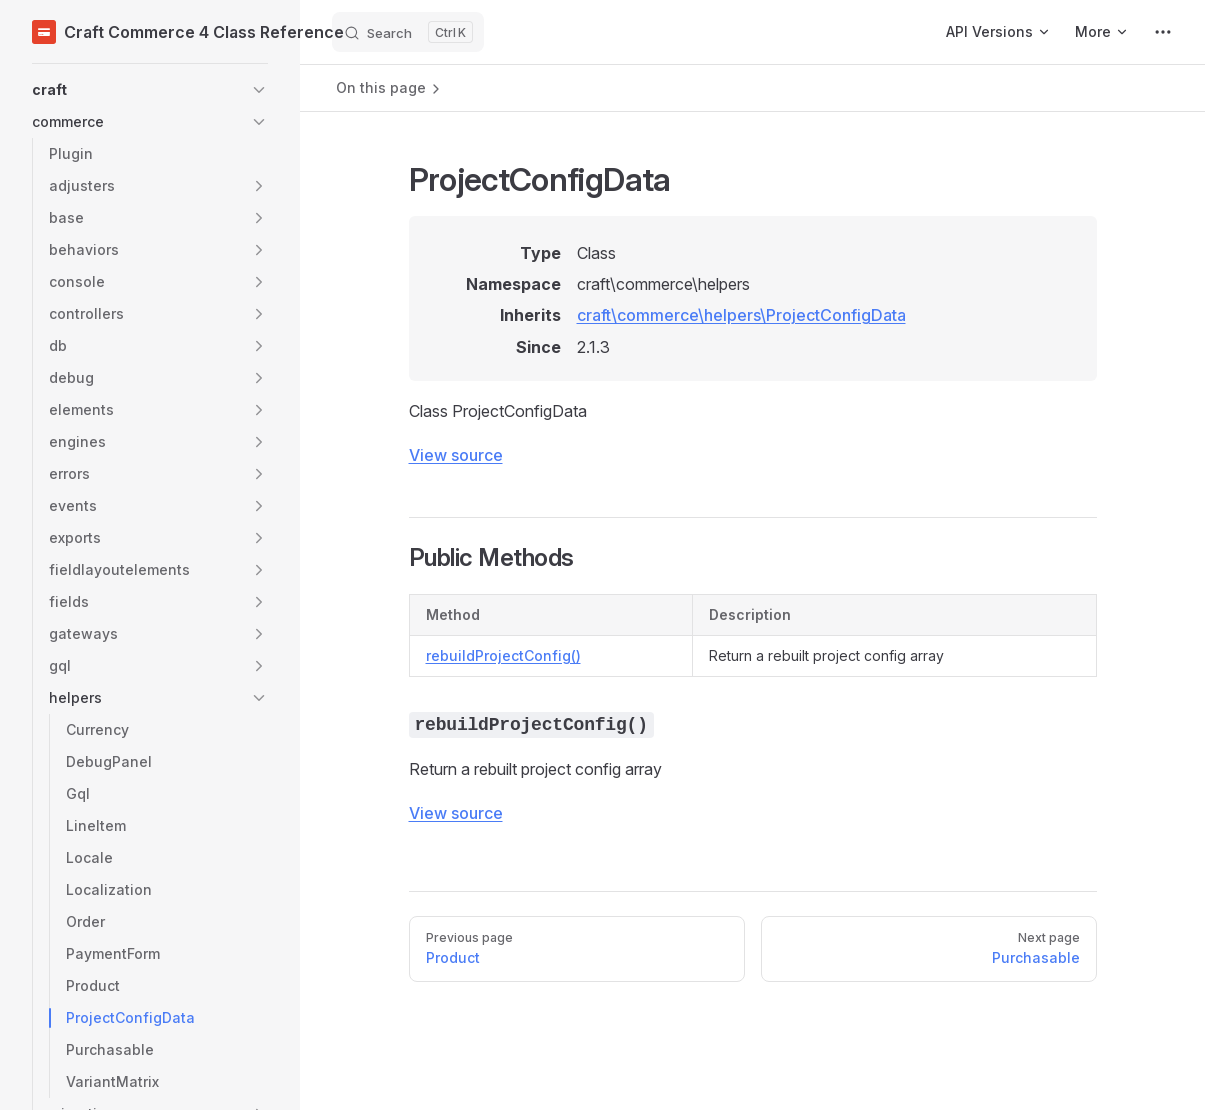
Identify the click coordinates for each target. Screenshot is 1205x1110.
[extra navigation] (1163, 32)
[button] (150, 90)
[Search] (408, 32)
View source (456, 455)
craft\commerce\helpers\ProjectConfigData (741, 315)
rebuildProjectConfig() (503, 655)
